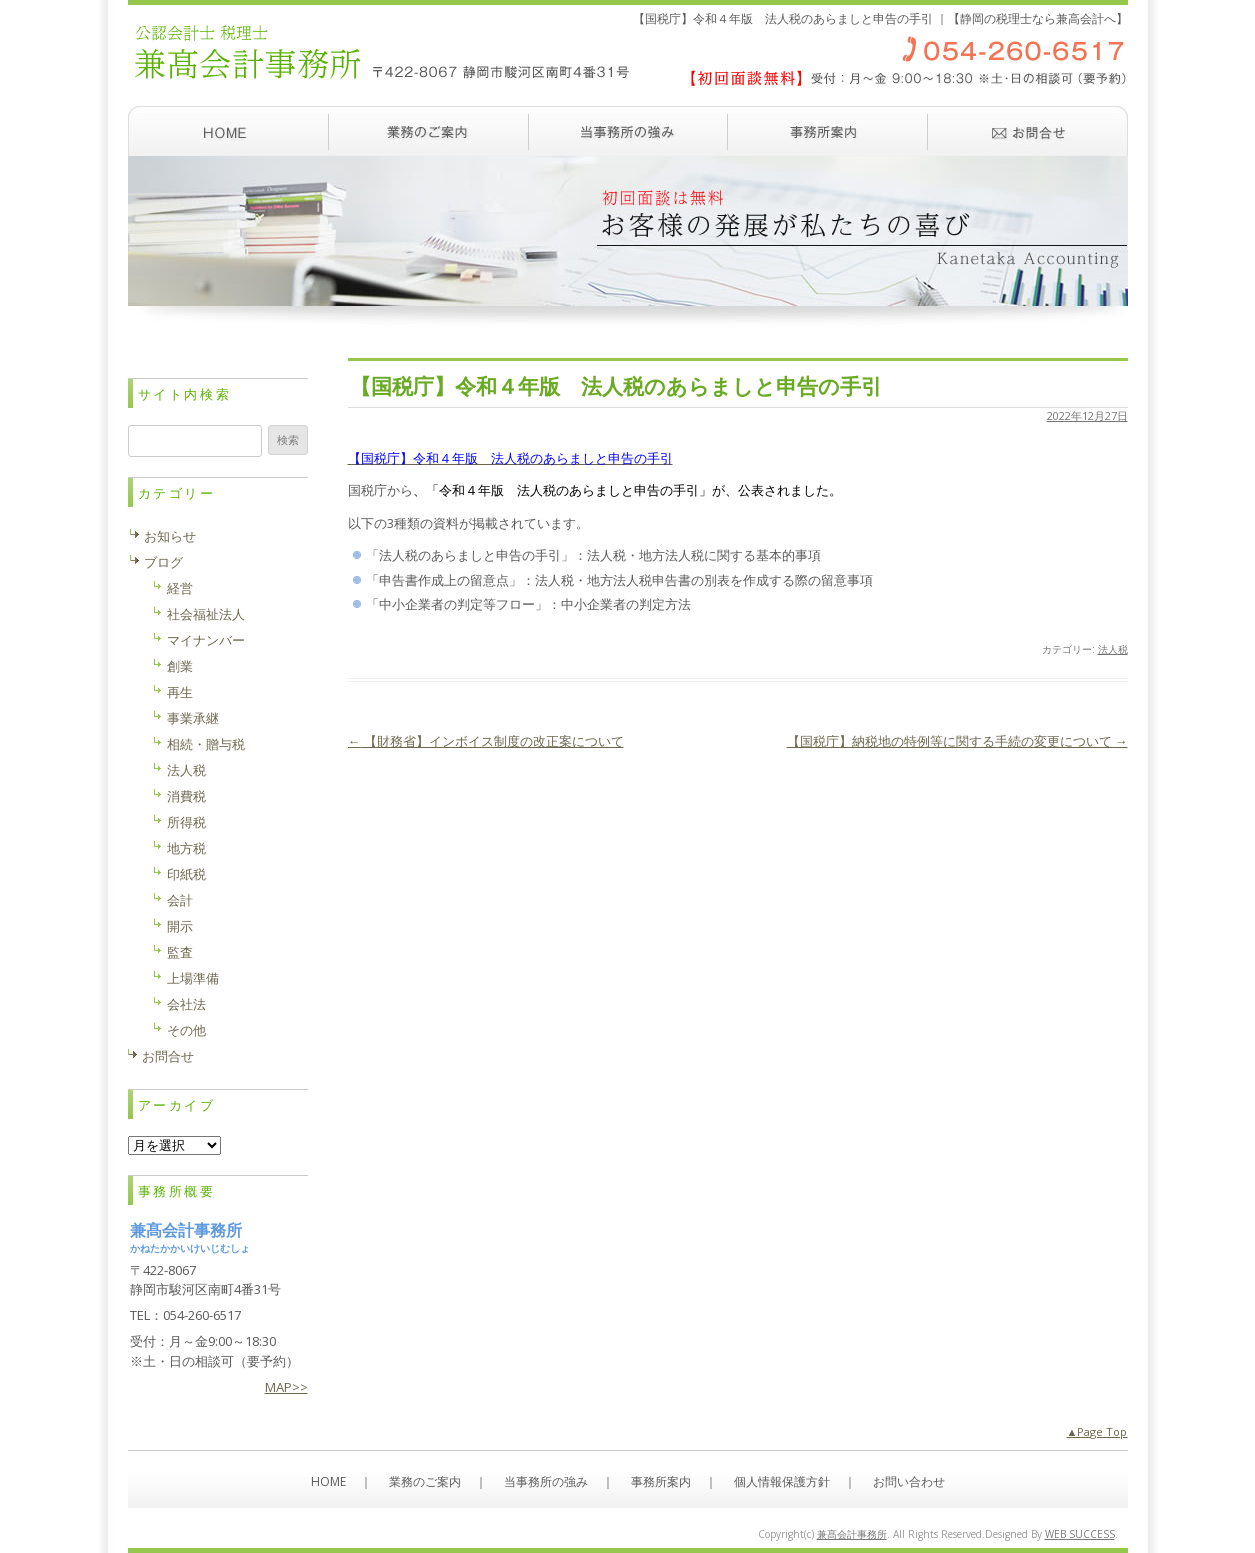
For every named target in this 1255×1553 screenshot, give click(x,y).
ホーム (228, 131)
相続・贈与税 (206, 744)
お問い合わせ (1028, 131)
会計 (180, 900)
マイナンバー (206, 640)
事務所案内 (828, 131)
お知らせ (170, 536)
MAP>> (286, 1387)
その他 (186, 1030)
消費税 (186, 796)
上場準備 (193, 978)
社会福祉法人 (206, 614)
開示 (180, 926)
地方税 (186, 848)
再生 (180, 692)
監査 (180, 952)
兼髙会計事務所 (852, 1534)
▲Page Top (1097, 1431)
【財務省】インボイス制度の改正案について (486, 741)
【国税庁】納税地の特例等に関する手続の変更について (957, 741)
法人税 (1113, 649)
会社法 (186, 1004)
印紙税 (186, 874)
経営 (180, 588)
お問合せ (168, 1056)
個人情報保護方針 (782, 1481)
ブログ (163, 562)
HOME (328, 1481)
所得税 (186, 822)
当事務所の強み (628, 131)
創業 (180, 666)
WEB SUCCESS (1080, 1534)
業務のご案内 (428, 131)
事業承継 (193, 718)
